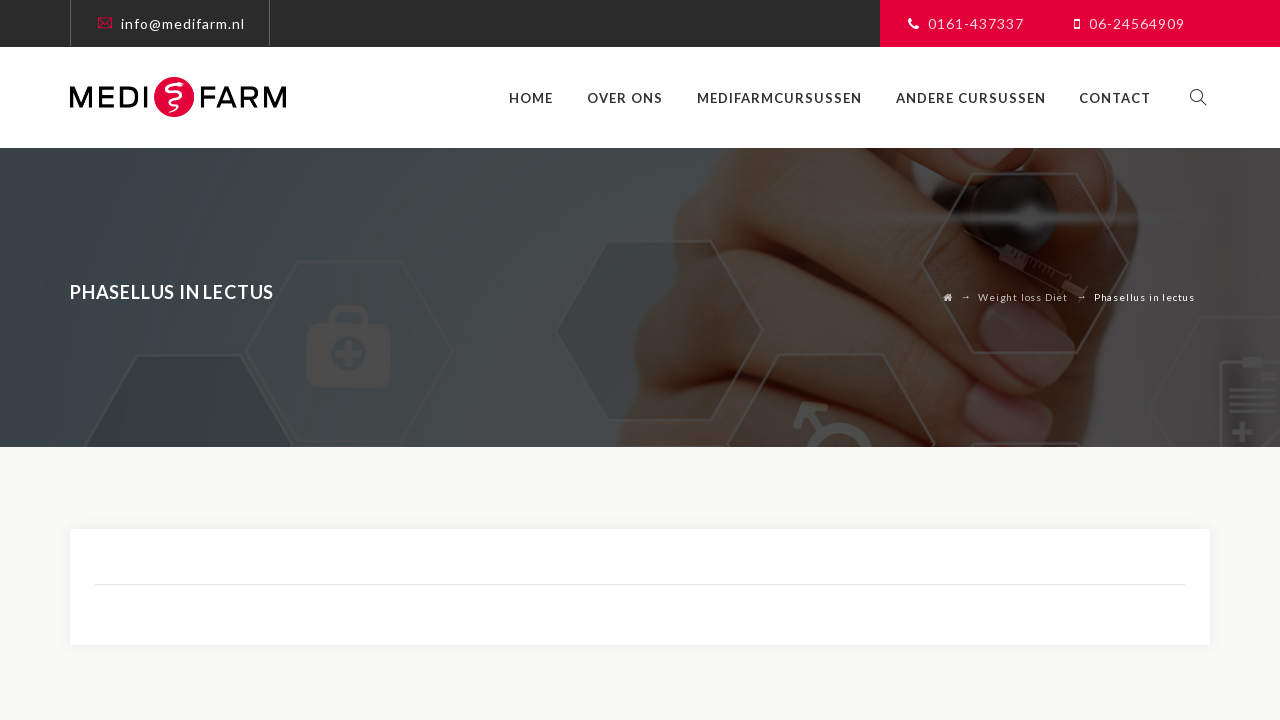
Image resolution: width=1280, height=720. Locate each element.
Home (541, 98)
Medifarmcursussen (789, 98)
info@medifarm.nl (183, 23)
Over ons (635, 98)
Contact (1125, 98)
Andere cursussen (980, 98)
